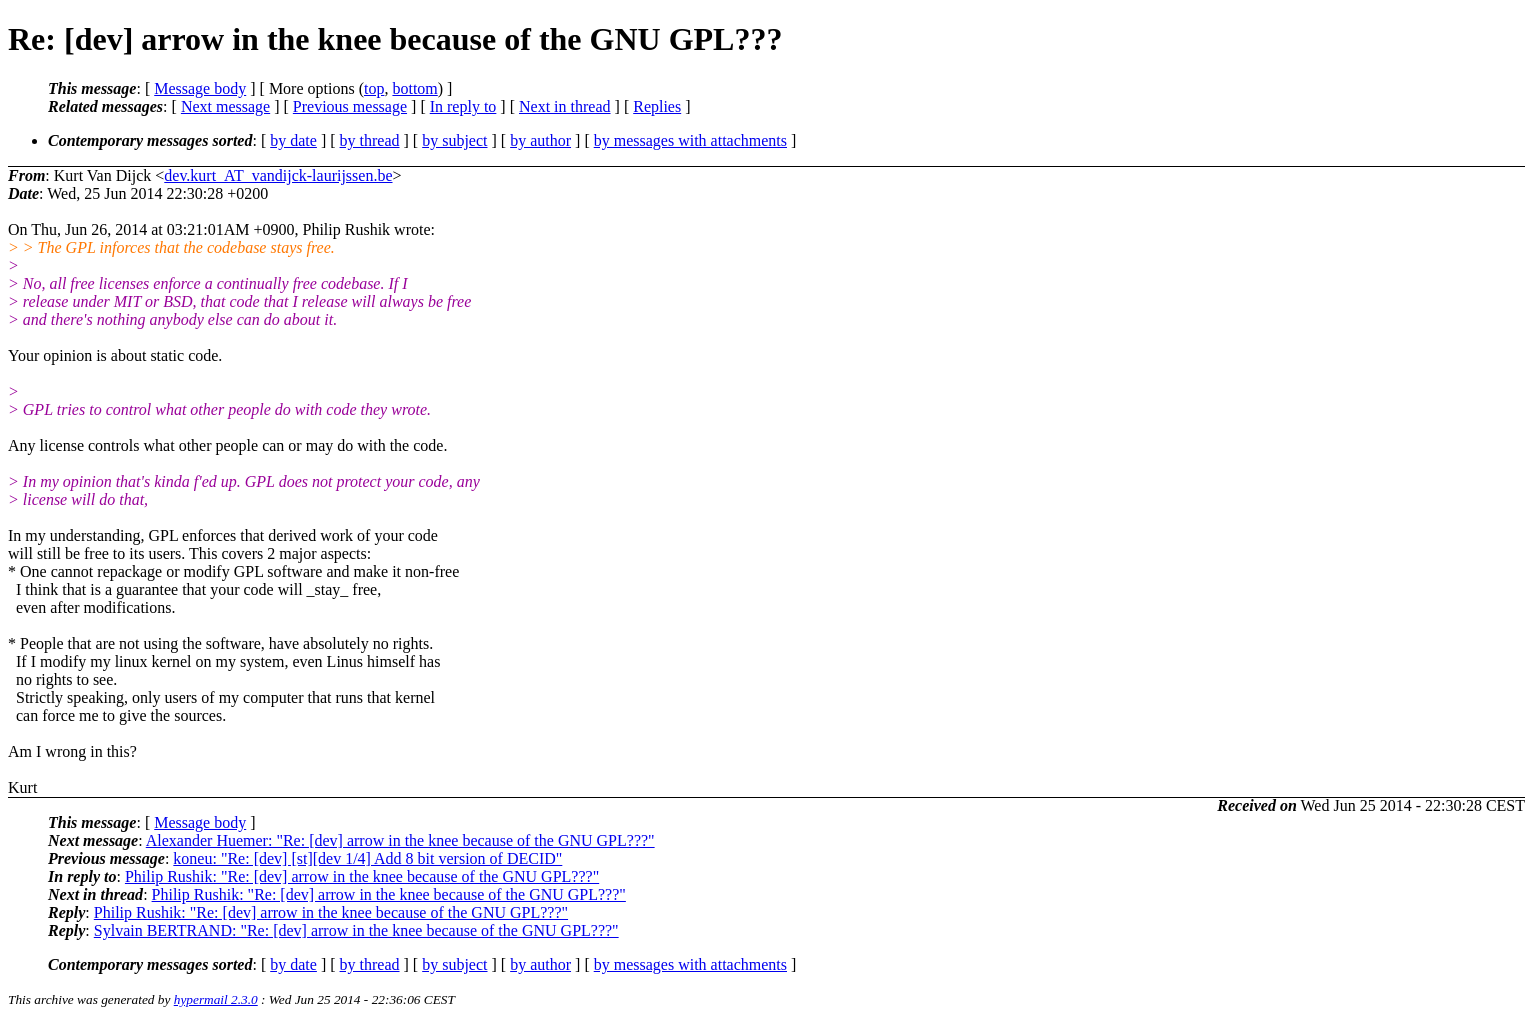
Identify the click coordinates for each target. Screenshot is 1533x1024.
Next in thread (565, 106)
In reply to (463, 106)
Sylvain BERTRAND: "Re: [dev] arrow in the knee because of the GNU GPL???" (356, 930)
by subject (454, 140)
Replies (657, 106)
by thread (370, 140)
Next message (225, 106)
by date (293, 140)
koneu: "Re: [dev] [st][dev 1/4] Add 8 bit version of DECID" (367, 858)
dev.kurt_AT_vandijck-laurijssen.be (278, 175)
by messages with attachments (690, 140)
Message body (200, 88)
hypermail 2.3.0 (216, 999)
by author (540, 140)
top (374, 88)
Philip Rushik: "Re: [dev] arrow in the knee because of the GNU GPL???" (362, 876)
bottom (414, 88)
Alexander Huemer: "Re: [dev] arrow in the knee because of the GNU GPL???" (400, 840)
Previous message (350, 106)
